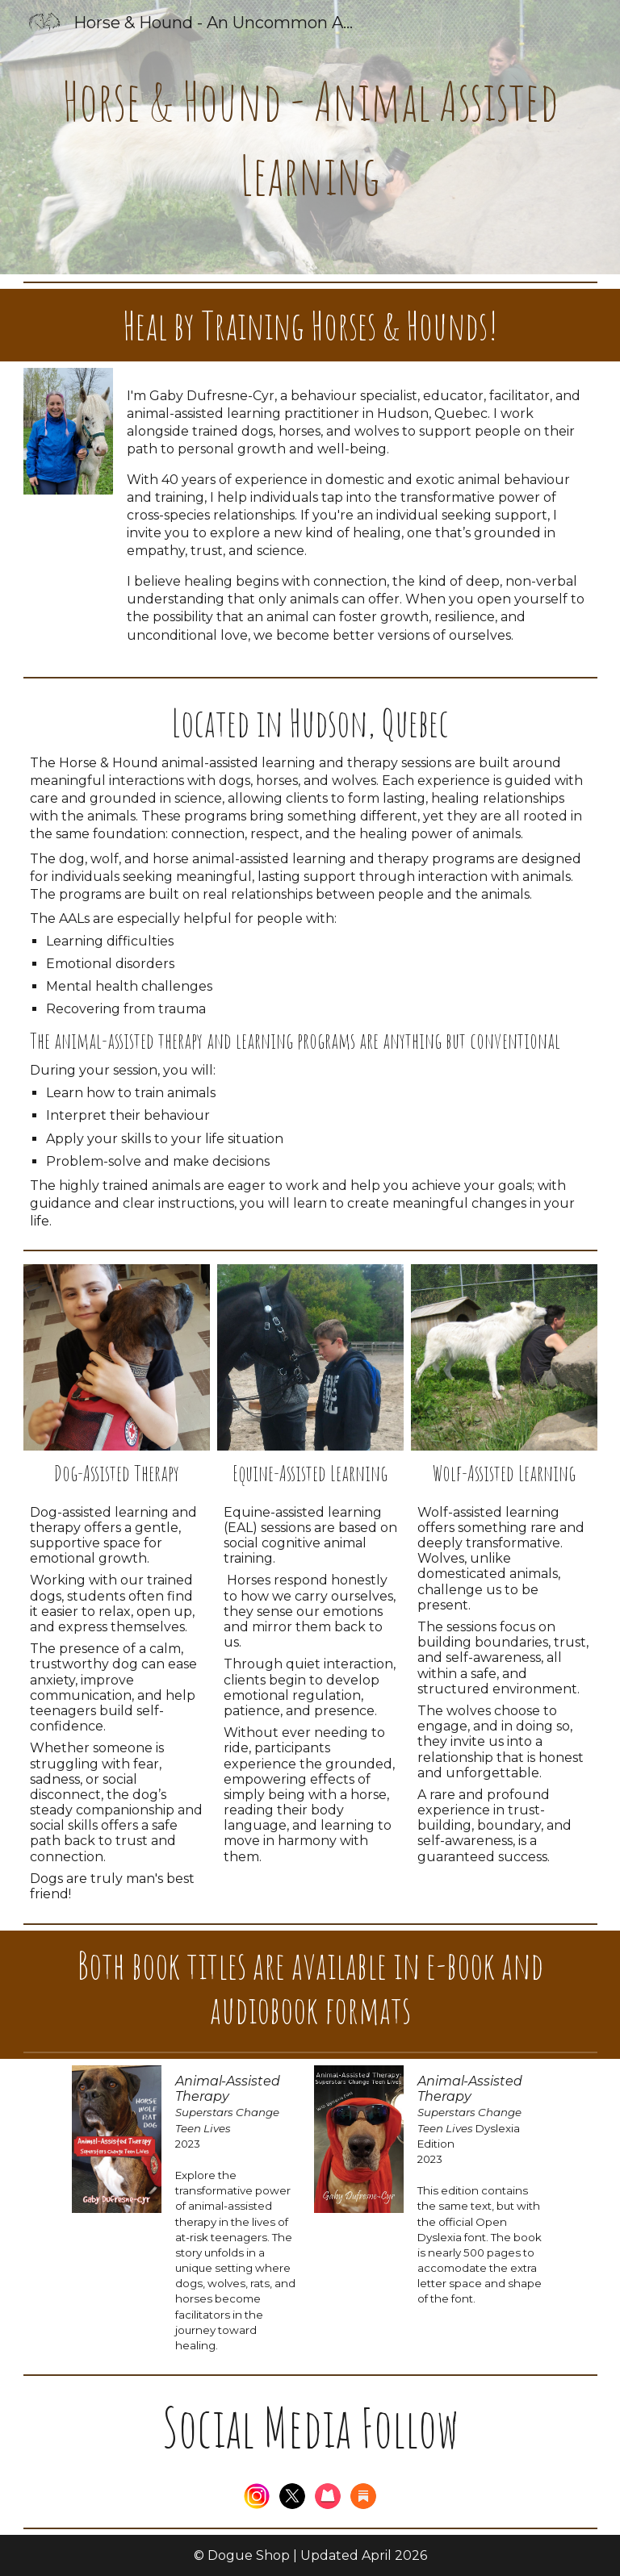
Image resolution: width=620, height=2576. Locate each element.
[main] (310, 137)
